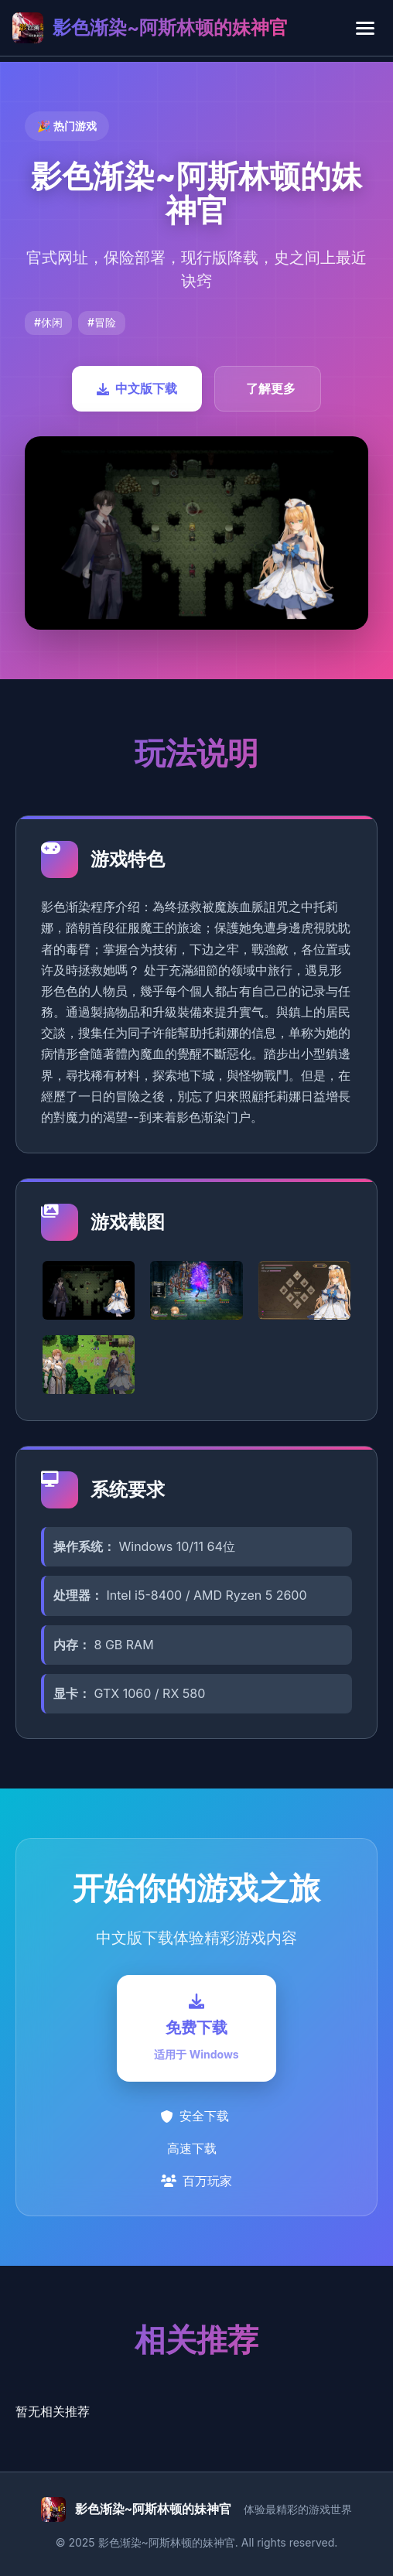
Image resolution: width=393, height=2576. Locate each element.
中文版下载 (137, 388)
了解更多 (271, 388)
